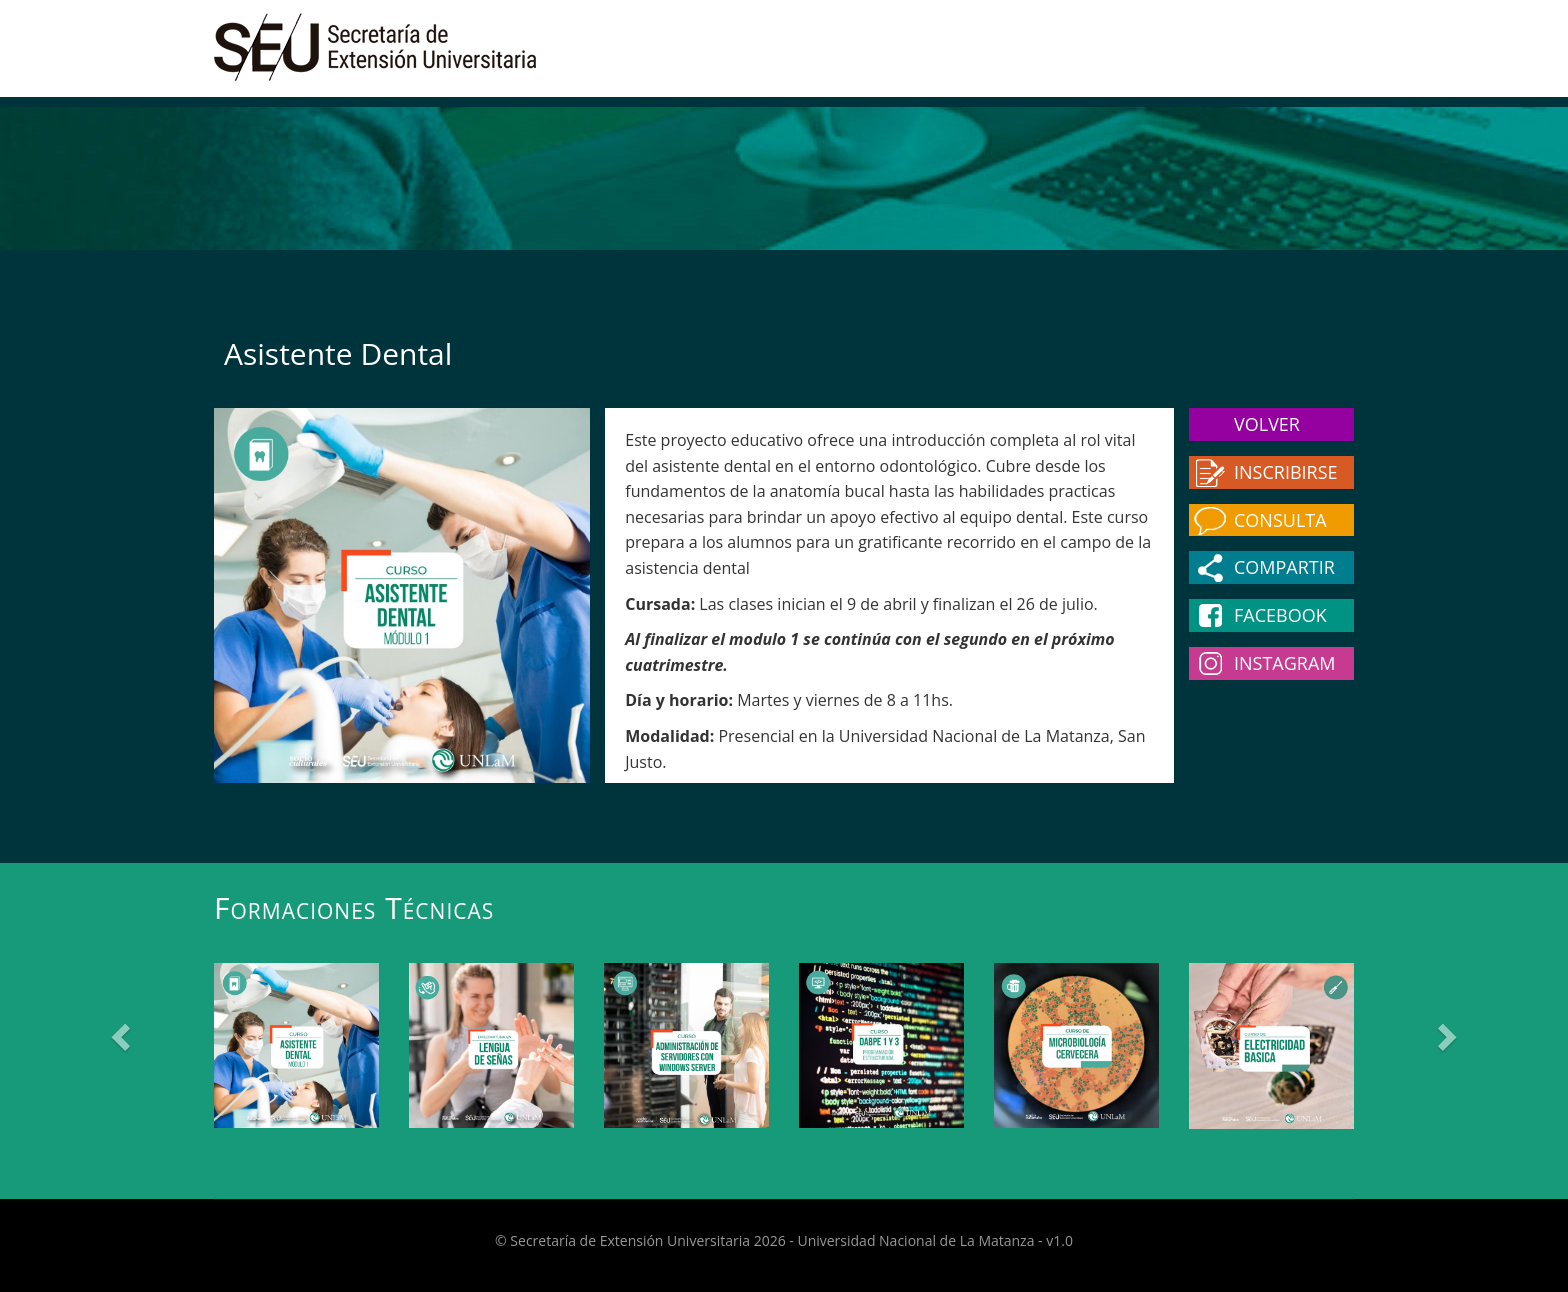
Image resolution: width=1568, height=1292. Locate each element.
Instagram (1285, 663)
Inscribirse (1286, 472)
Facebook (1280, 615)
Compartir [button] (1284, 567)
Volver (1267, 424)
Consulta (1280, 520)
